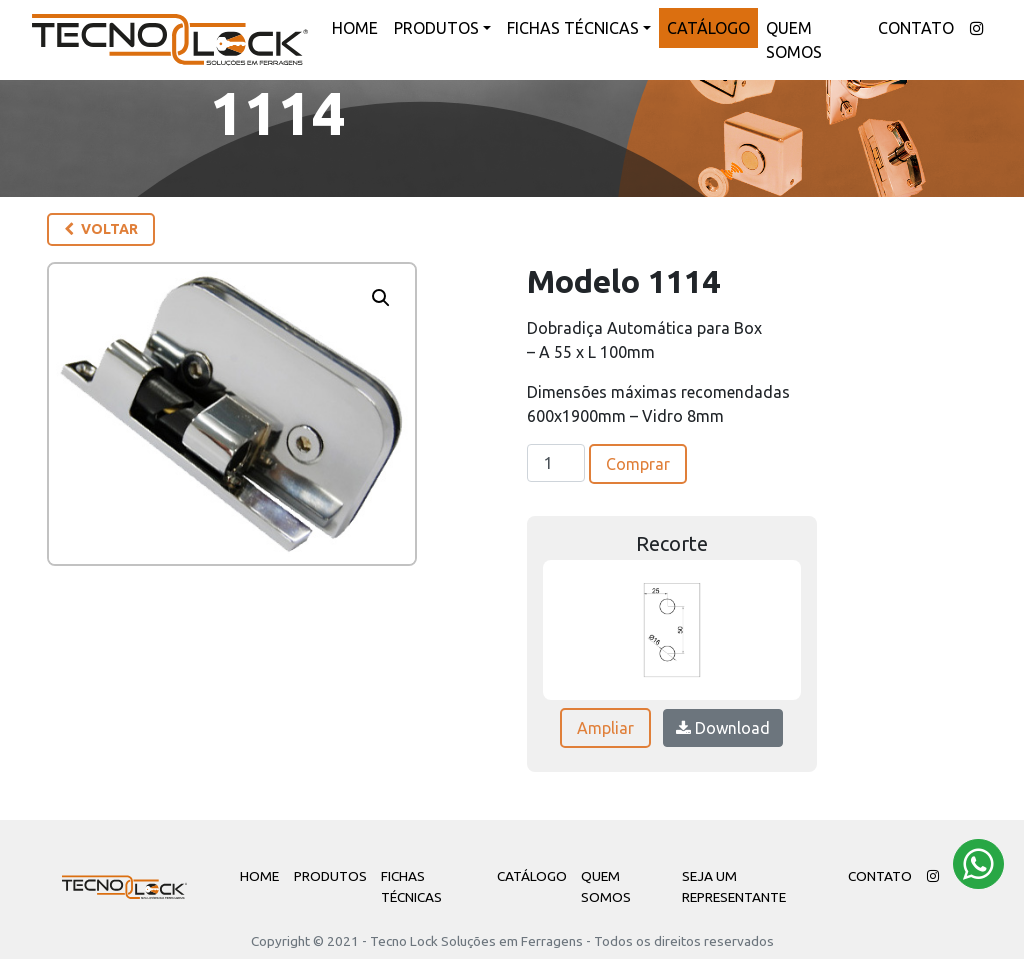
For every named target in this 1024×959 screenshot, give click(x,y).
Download (723, 728)
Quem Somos (794, 40)
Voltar (101, 229)
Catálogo (708, 28)
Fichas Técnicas (573, 28)
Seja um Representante (734, 886)
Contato (916, 28)
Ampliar (605, 728)
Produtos (436, 28)
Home (355, 28)
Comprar (638, 464)
